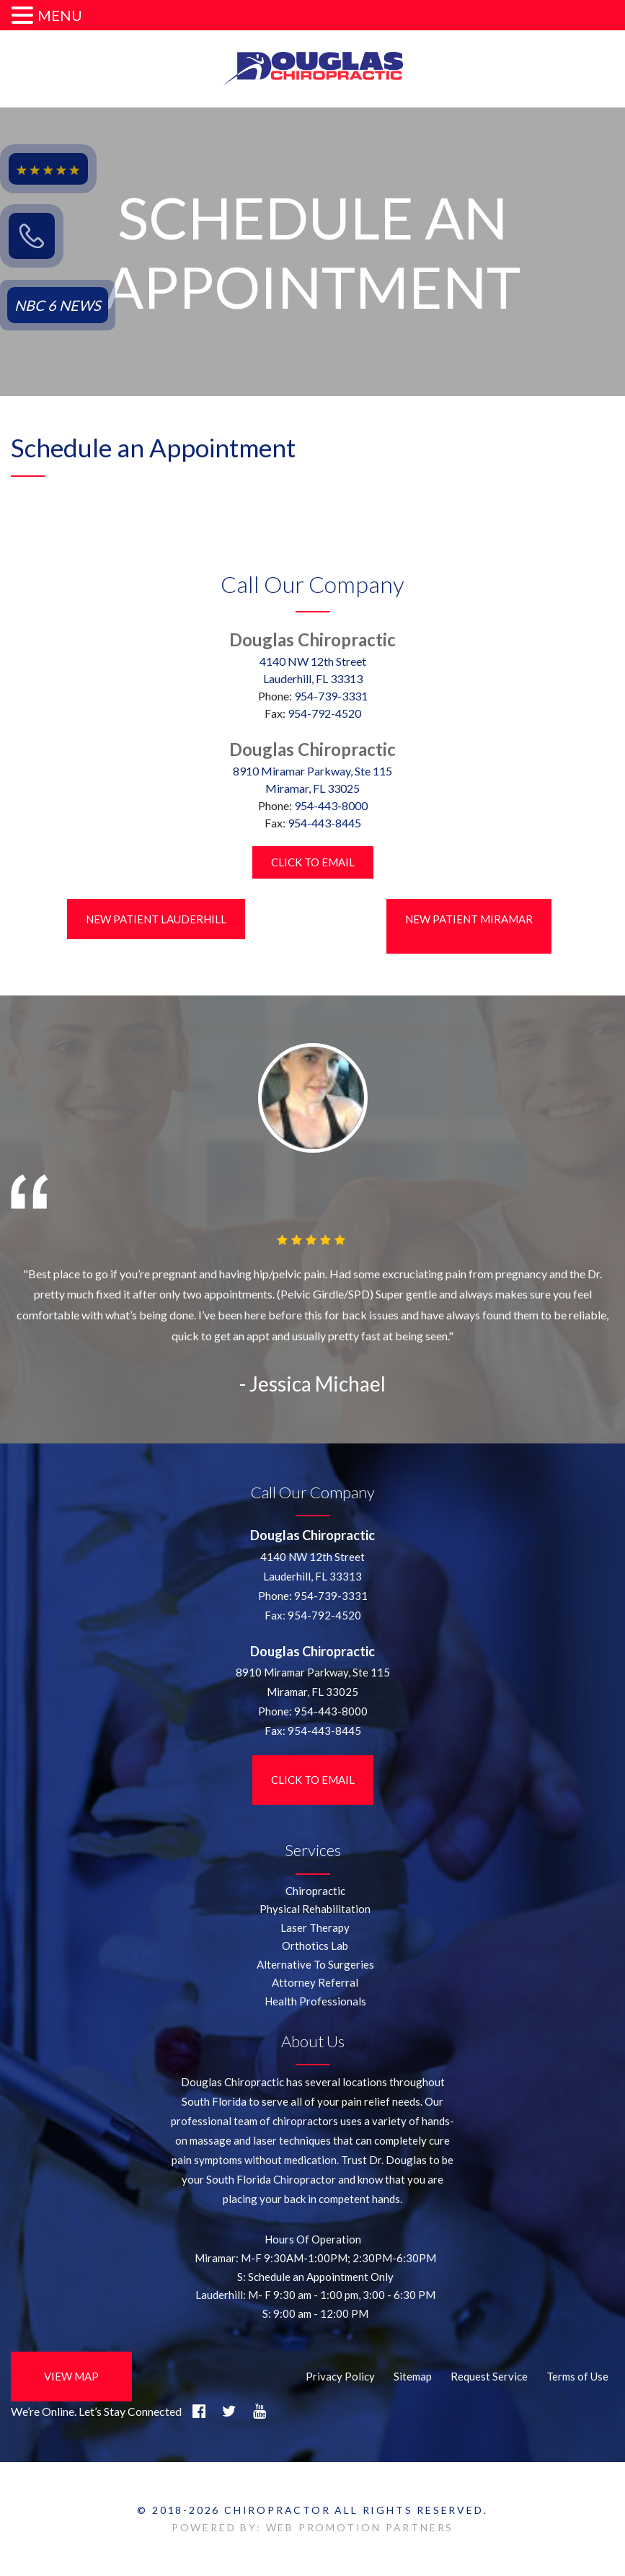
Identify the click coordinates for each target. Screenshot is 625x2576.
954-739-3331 (331, 696)
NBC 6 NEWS (57, 305)
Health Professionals (315, 2001)
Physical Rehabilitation (315, 1908)
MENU (59, 15)
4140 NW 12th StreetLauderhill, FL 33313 (313, 669)
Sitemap (413, 2376)
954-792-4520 (324, 713)
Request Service (489, 2376)
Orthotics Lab (315, 1945)
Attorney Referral (315, 1982)
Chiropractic (315, 1890)
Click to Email (313, 862)
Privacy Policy (340, 2376)
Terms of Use (577, 2376)
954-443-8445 (324, 823)
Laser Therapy (315, 1927)
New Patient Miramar (469, 919)
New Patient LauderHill (156, 919)
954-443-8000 (331, 805)
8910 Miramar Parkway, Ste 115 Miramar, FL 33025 (312, 779)
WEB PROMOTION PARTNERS (360, 2527)
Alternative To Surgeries (315, 1964)
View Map (71, 2376)
